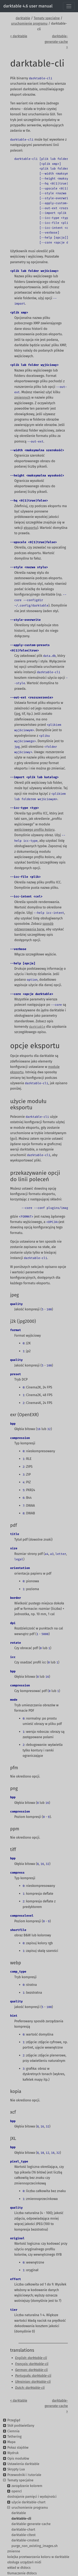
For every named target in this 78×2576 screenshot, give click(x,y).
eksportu (30, 528)
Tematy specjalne (47, 18)
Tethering (14, 2437)
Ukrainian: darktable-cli (33, 2382)
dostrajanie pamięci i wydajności (32, 2497)
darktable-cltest (23, 2535)
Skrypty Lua (16, 2469)
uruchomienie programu (29, 23)
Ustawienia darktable (23, 2464)
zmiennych (22, 397)
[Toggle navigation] (69, 6)
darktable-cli (21, 2519)
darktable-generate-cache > (56, 41)
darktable (23, 18)
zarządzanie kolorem (26, 2486)
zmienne (13, 2551)
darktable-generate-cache (31, 2524)
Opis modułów (18, 2458)
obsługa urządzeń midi (24, 2562)
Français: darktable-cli (31, 2364)
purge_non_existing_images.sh (34, 2546)
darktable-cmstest (25, 2540)
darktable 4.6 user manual (28, 6)
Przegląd (13, 2420)
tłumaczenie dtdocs (22, 2573)
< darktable (18, 36)
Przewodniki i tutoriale (24, 2475)
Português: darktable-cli (33, 2376)
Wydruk (13, 2453)
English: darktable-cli (31, 2358)
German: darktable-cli (31, 2370)
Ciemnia (13, 2431)
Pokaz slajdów (17, 2447)
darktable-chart (23, 2529)
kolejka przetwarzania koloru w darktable (38, 2557)
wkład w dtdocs (19, 2568)
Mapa (11, 2442)
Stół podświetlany (20, 2426)
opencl (16, 2491)
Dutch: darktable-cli (30, 2388)
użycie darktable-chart (28, 2502)
